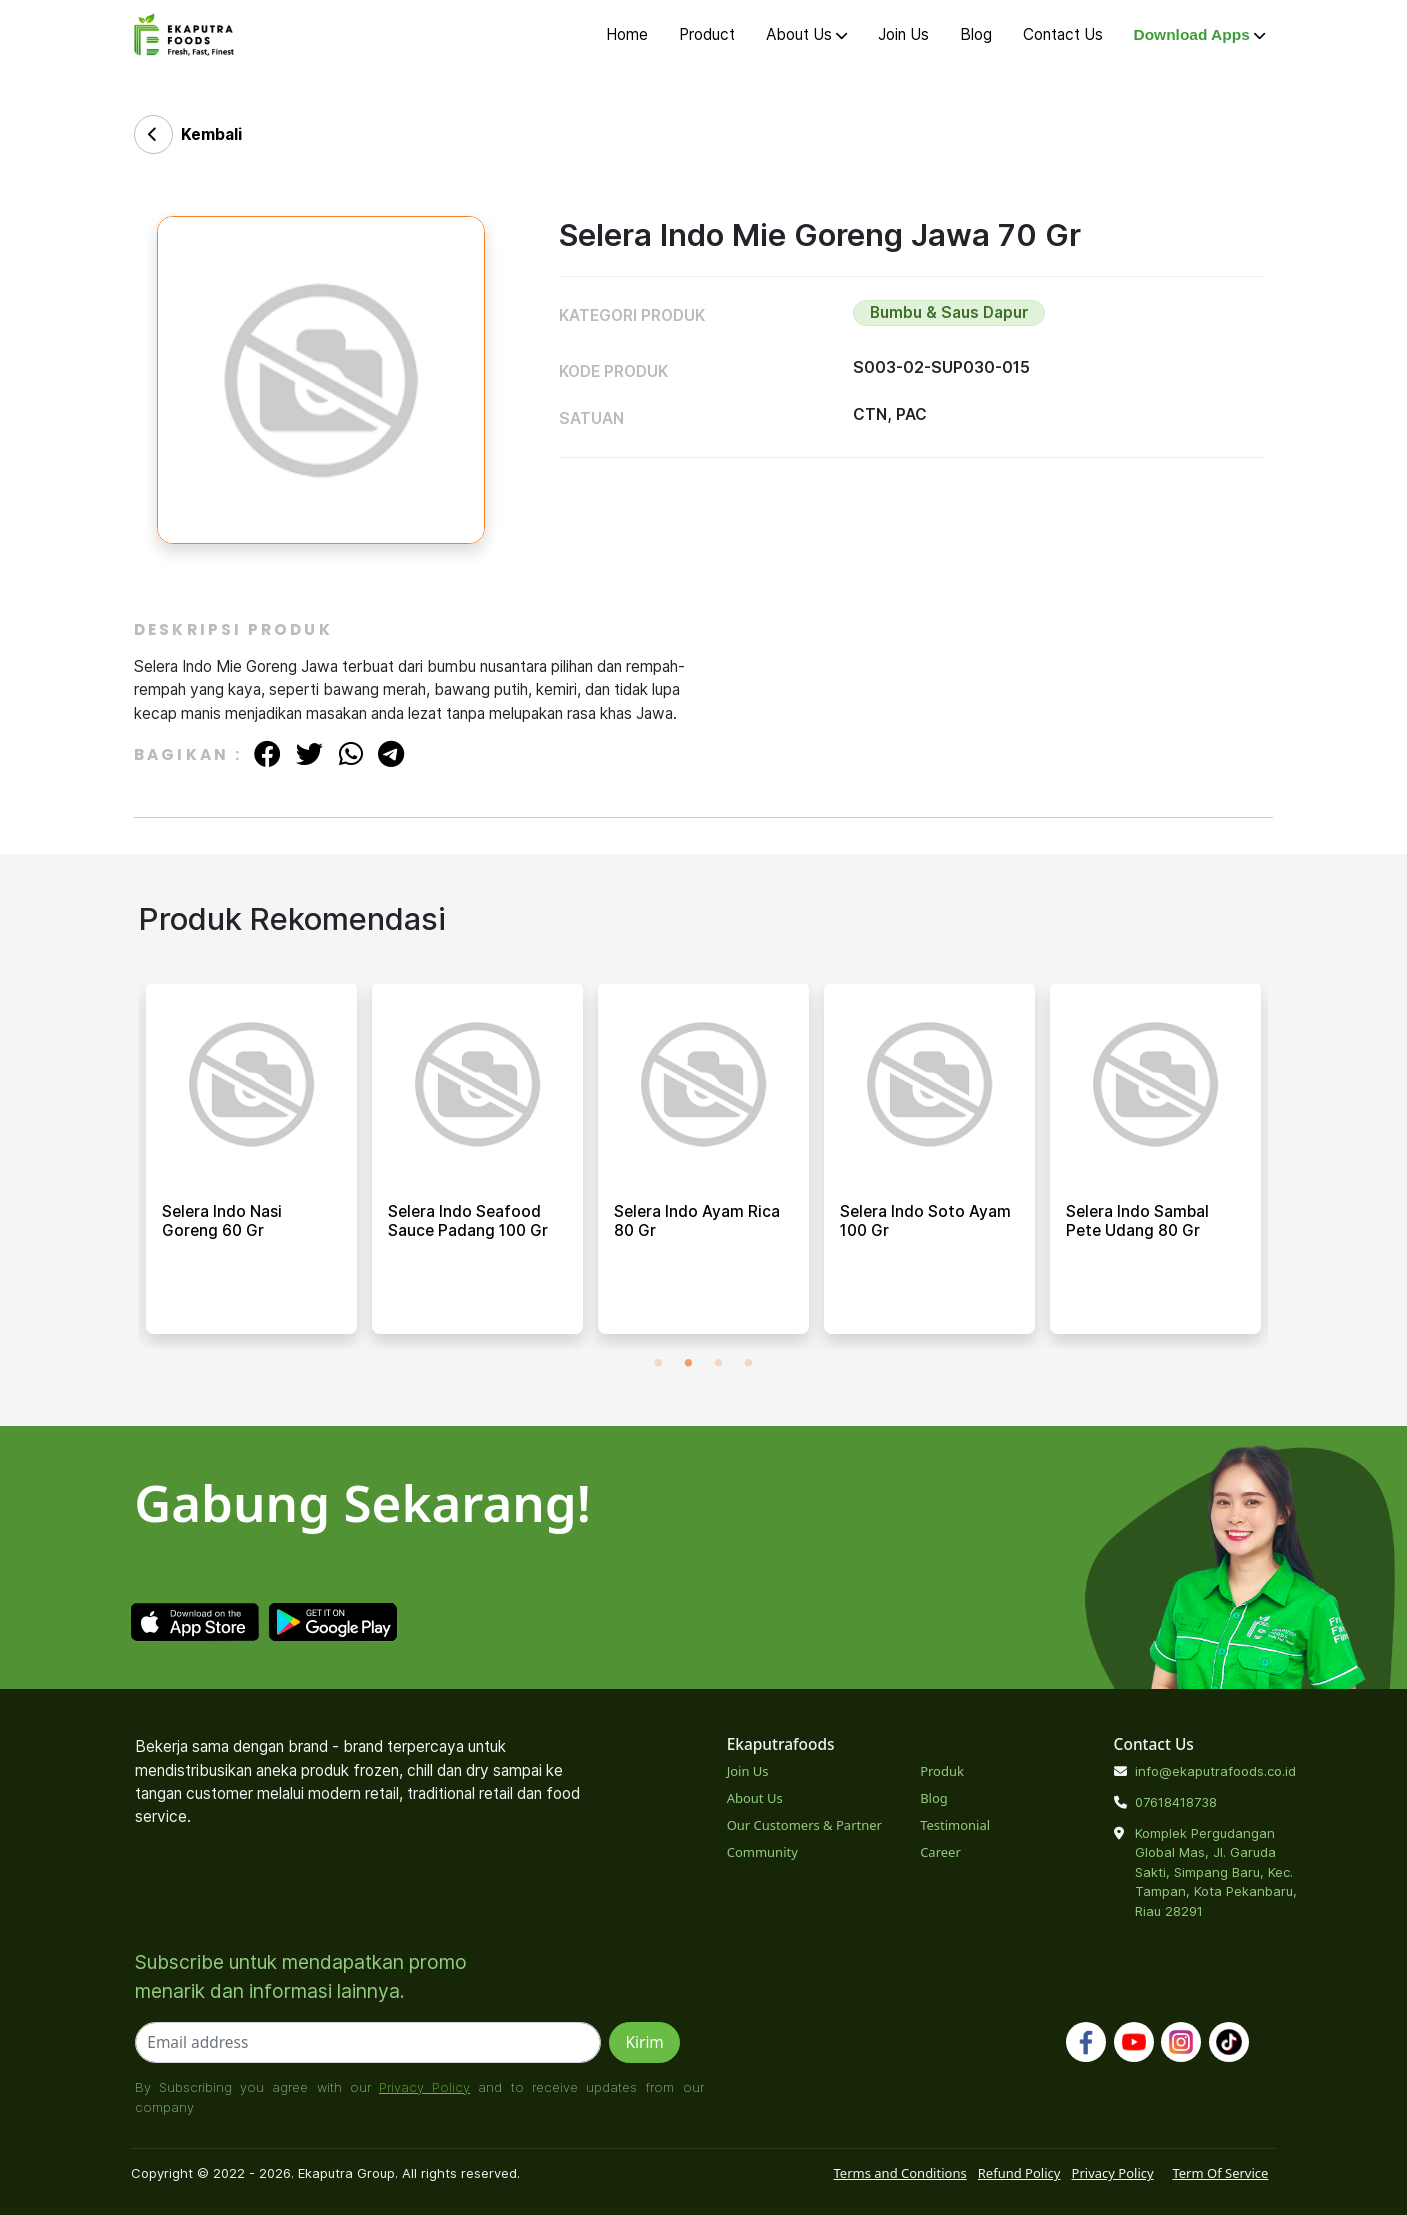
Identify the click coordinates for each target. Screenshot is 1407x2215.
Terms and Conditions (900, 2173)
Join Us (903, 34)
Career (940, 1852)
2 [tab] (688, 1364)
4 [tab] (748, 1364)
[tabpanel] (251, 1166)
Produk (942, 1771)
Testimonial (955, 1825)
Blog (976, 34)
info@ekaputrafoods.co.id (1215, 1771)
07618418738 (1176, 1802)
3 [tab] (718, 1364)
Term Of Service (1220, 2173)
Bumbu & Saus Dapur (949, 312)
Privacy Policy (424, 2087)
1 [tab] (658, 1364)
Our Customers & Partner (804, 1825)
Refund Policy (1019, 2173)
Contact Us (1063, 34)
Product (707, 34)
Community (762, 1852)
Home (627, 34)
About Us (806, 34)
